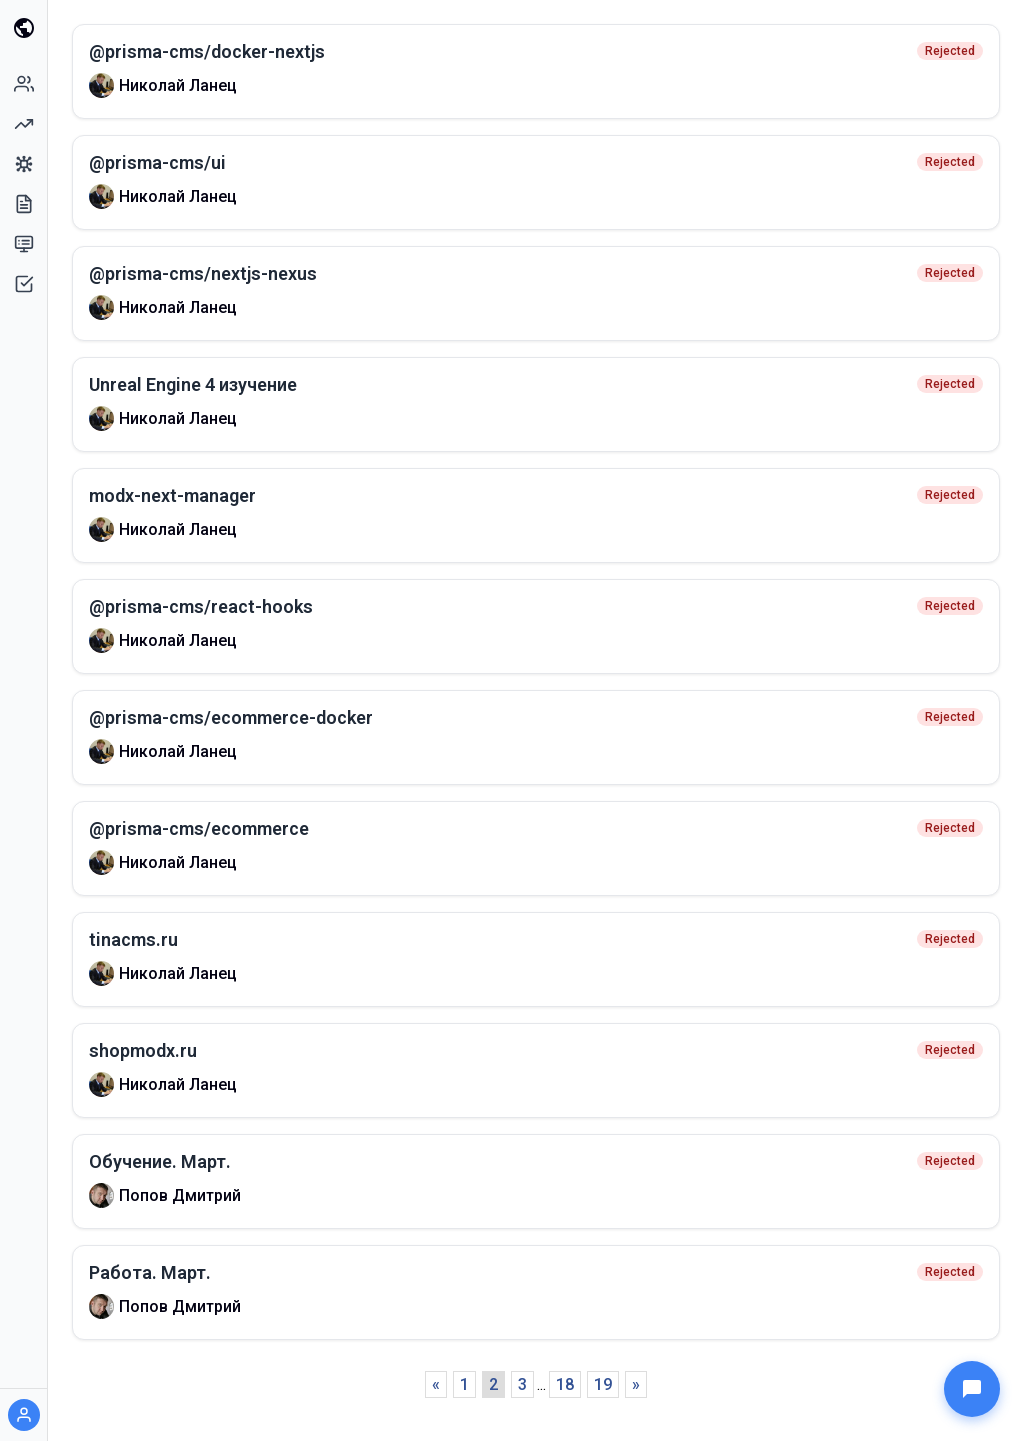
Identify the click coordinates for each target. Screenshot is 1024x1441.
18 (565, 1384)
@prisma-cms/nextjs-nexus (203, 273)
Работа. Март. (150, 1272)
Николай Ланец (178, 85)
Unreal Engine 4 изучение (193, 384)
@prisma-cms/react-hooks (201, 606)
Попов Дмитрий (180, 1195)
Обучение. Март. (160, 1161)
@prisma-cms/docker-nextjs (207, 51)
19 (603, 1384)
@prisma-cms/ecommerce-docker (231, 717)
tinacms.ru (133, 939)
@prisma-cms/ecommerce (199, 828)
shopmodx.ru (143, 1050)
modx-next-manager (172, 495)
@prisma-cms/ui (157, 162)
